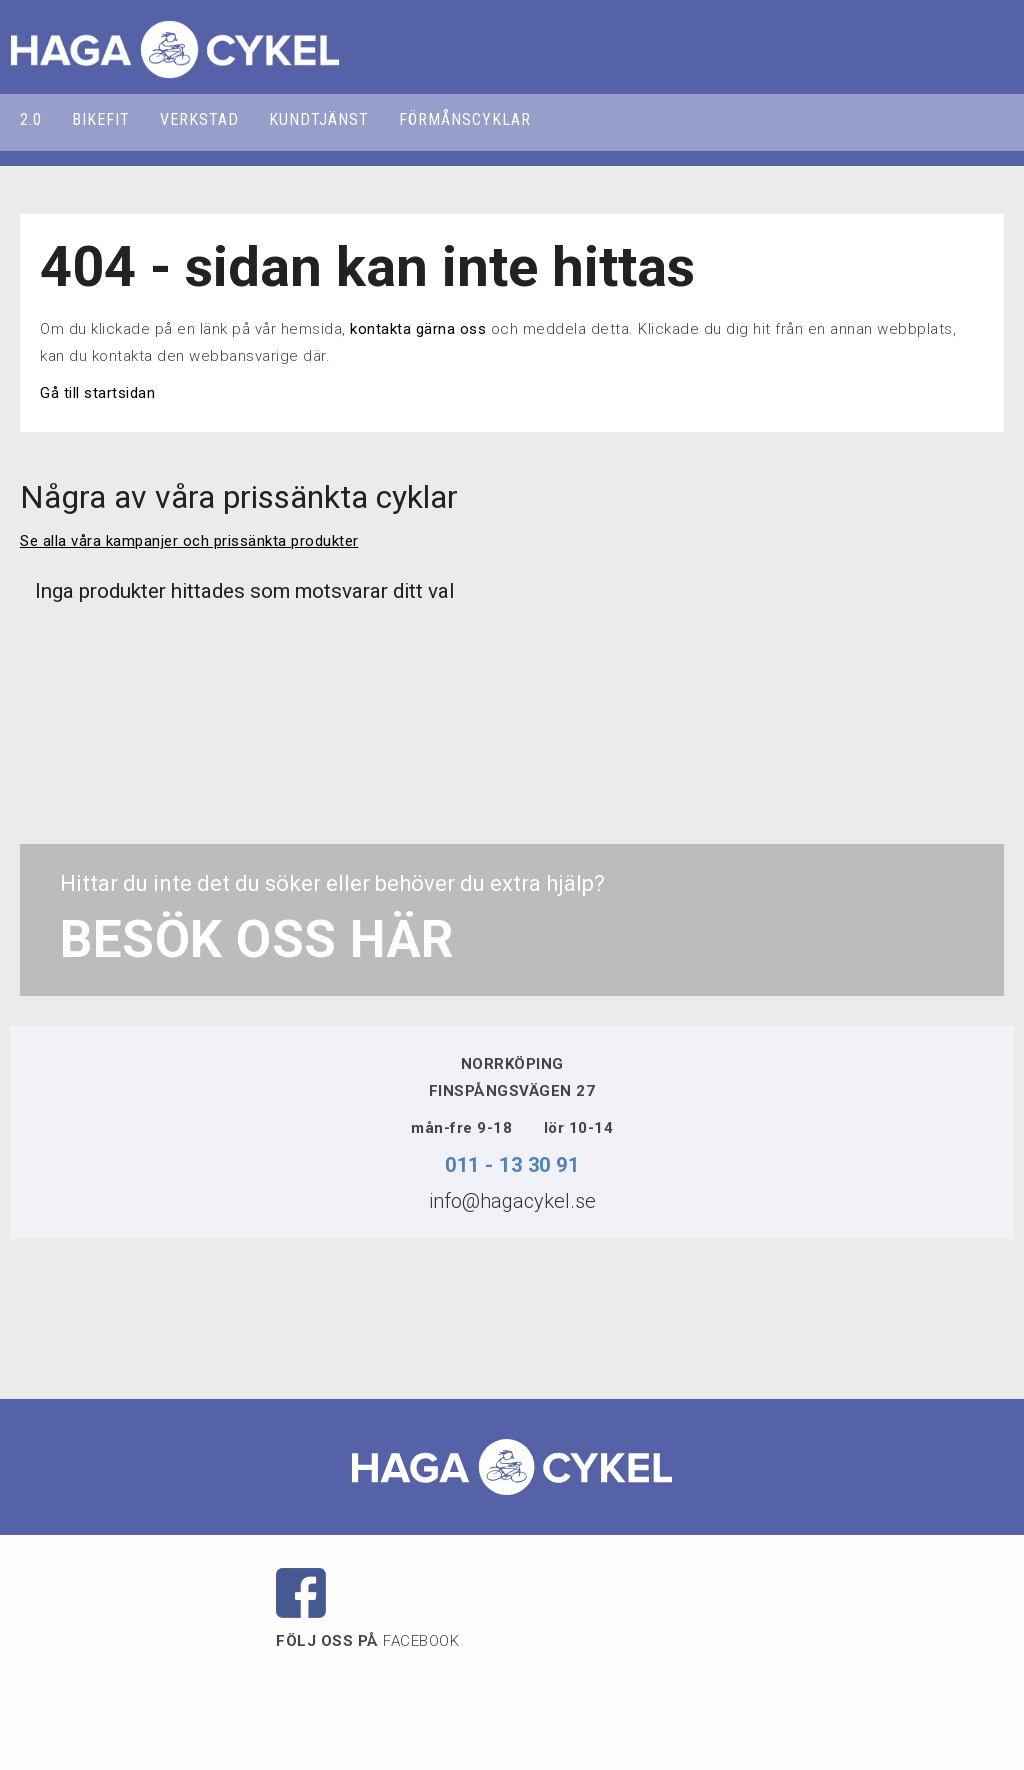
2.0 (31, 119)
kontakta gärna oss (418, 329)
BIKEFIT (101, 119)
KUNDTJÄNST (319, 119)
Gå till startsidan (97, 393)
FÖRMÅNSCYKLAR (465, 119)
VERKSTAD (199, 119)
